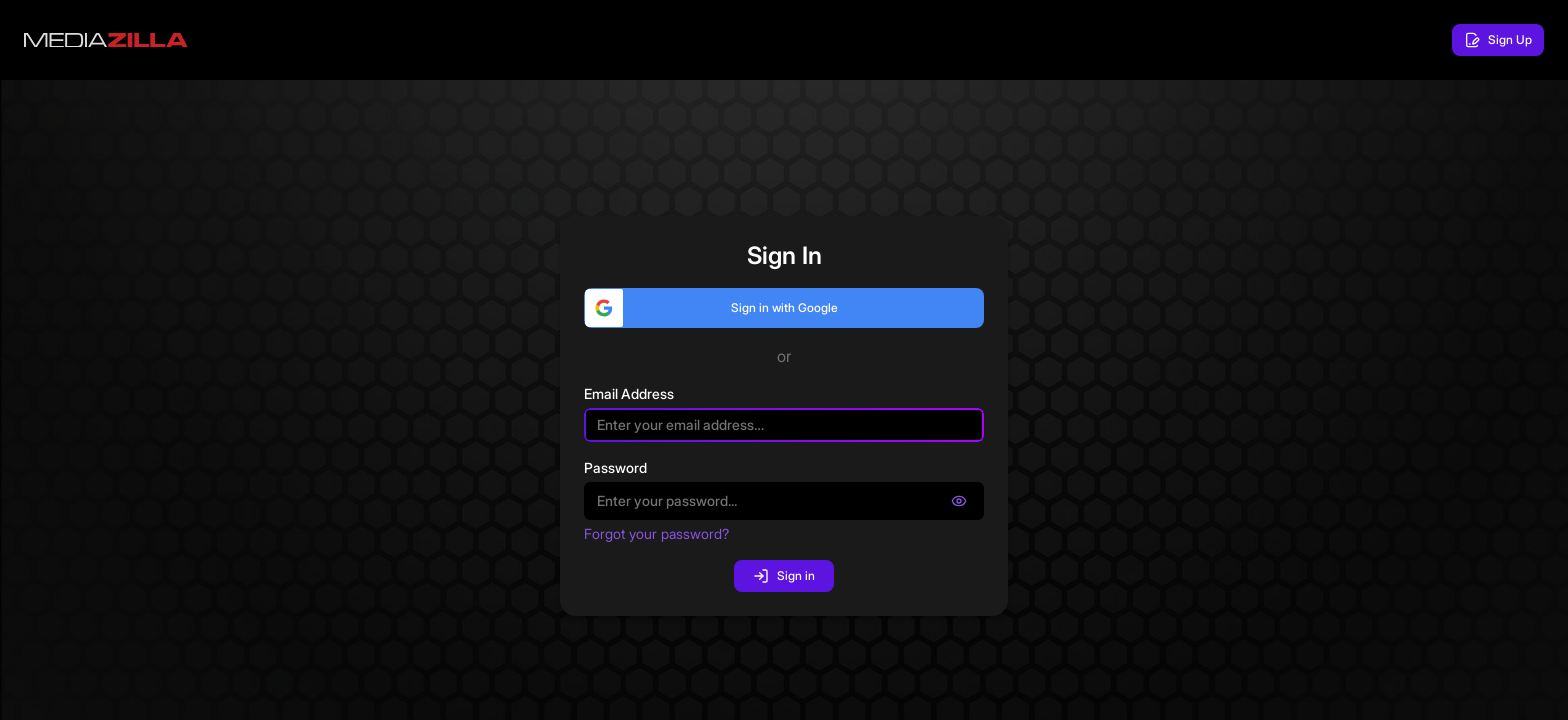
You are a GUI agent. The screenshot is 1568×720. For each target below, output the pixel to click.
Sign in (784, 576)
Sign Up (1498, 40)
